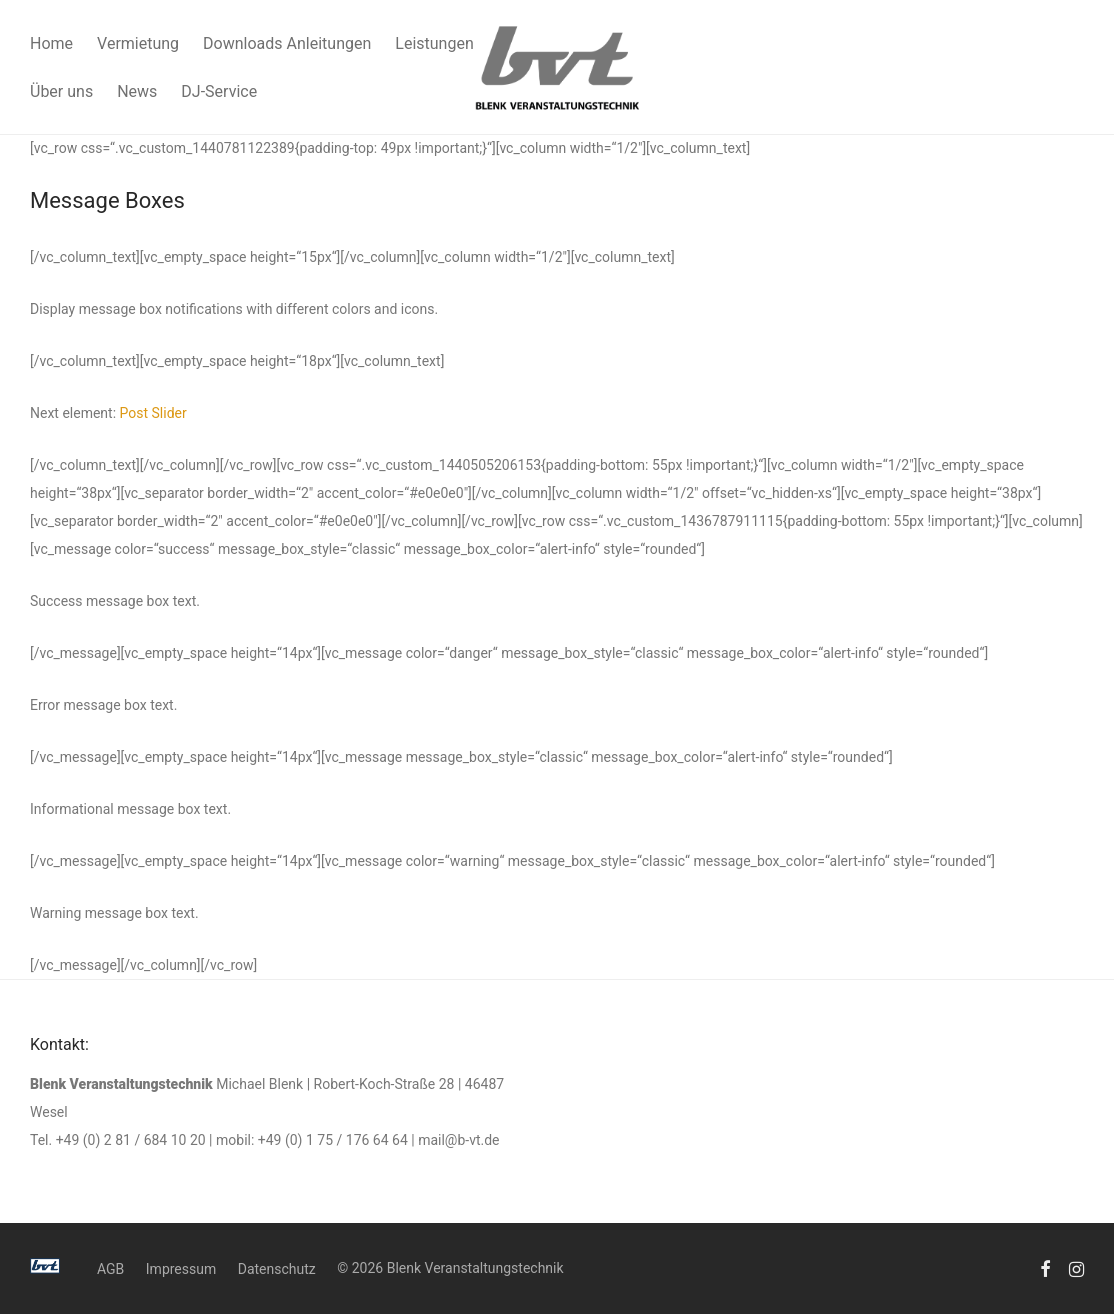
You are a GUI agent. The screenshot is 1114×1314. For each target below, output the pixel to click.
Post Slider (153, 413)
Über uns (61, 91)
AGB (110, 1269)
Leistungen (434, 43)
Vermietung (138, 43)
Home (51, 43)
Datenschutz (277, 1269)
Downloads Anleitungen (287, 43)
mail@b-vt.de (458, 1140)
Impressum (181, 1269)
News (137, 91)
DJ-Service (219, 91)
